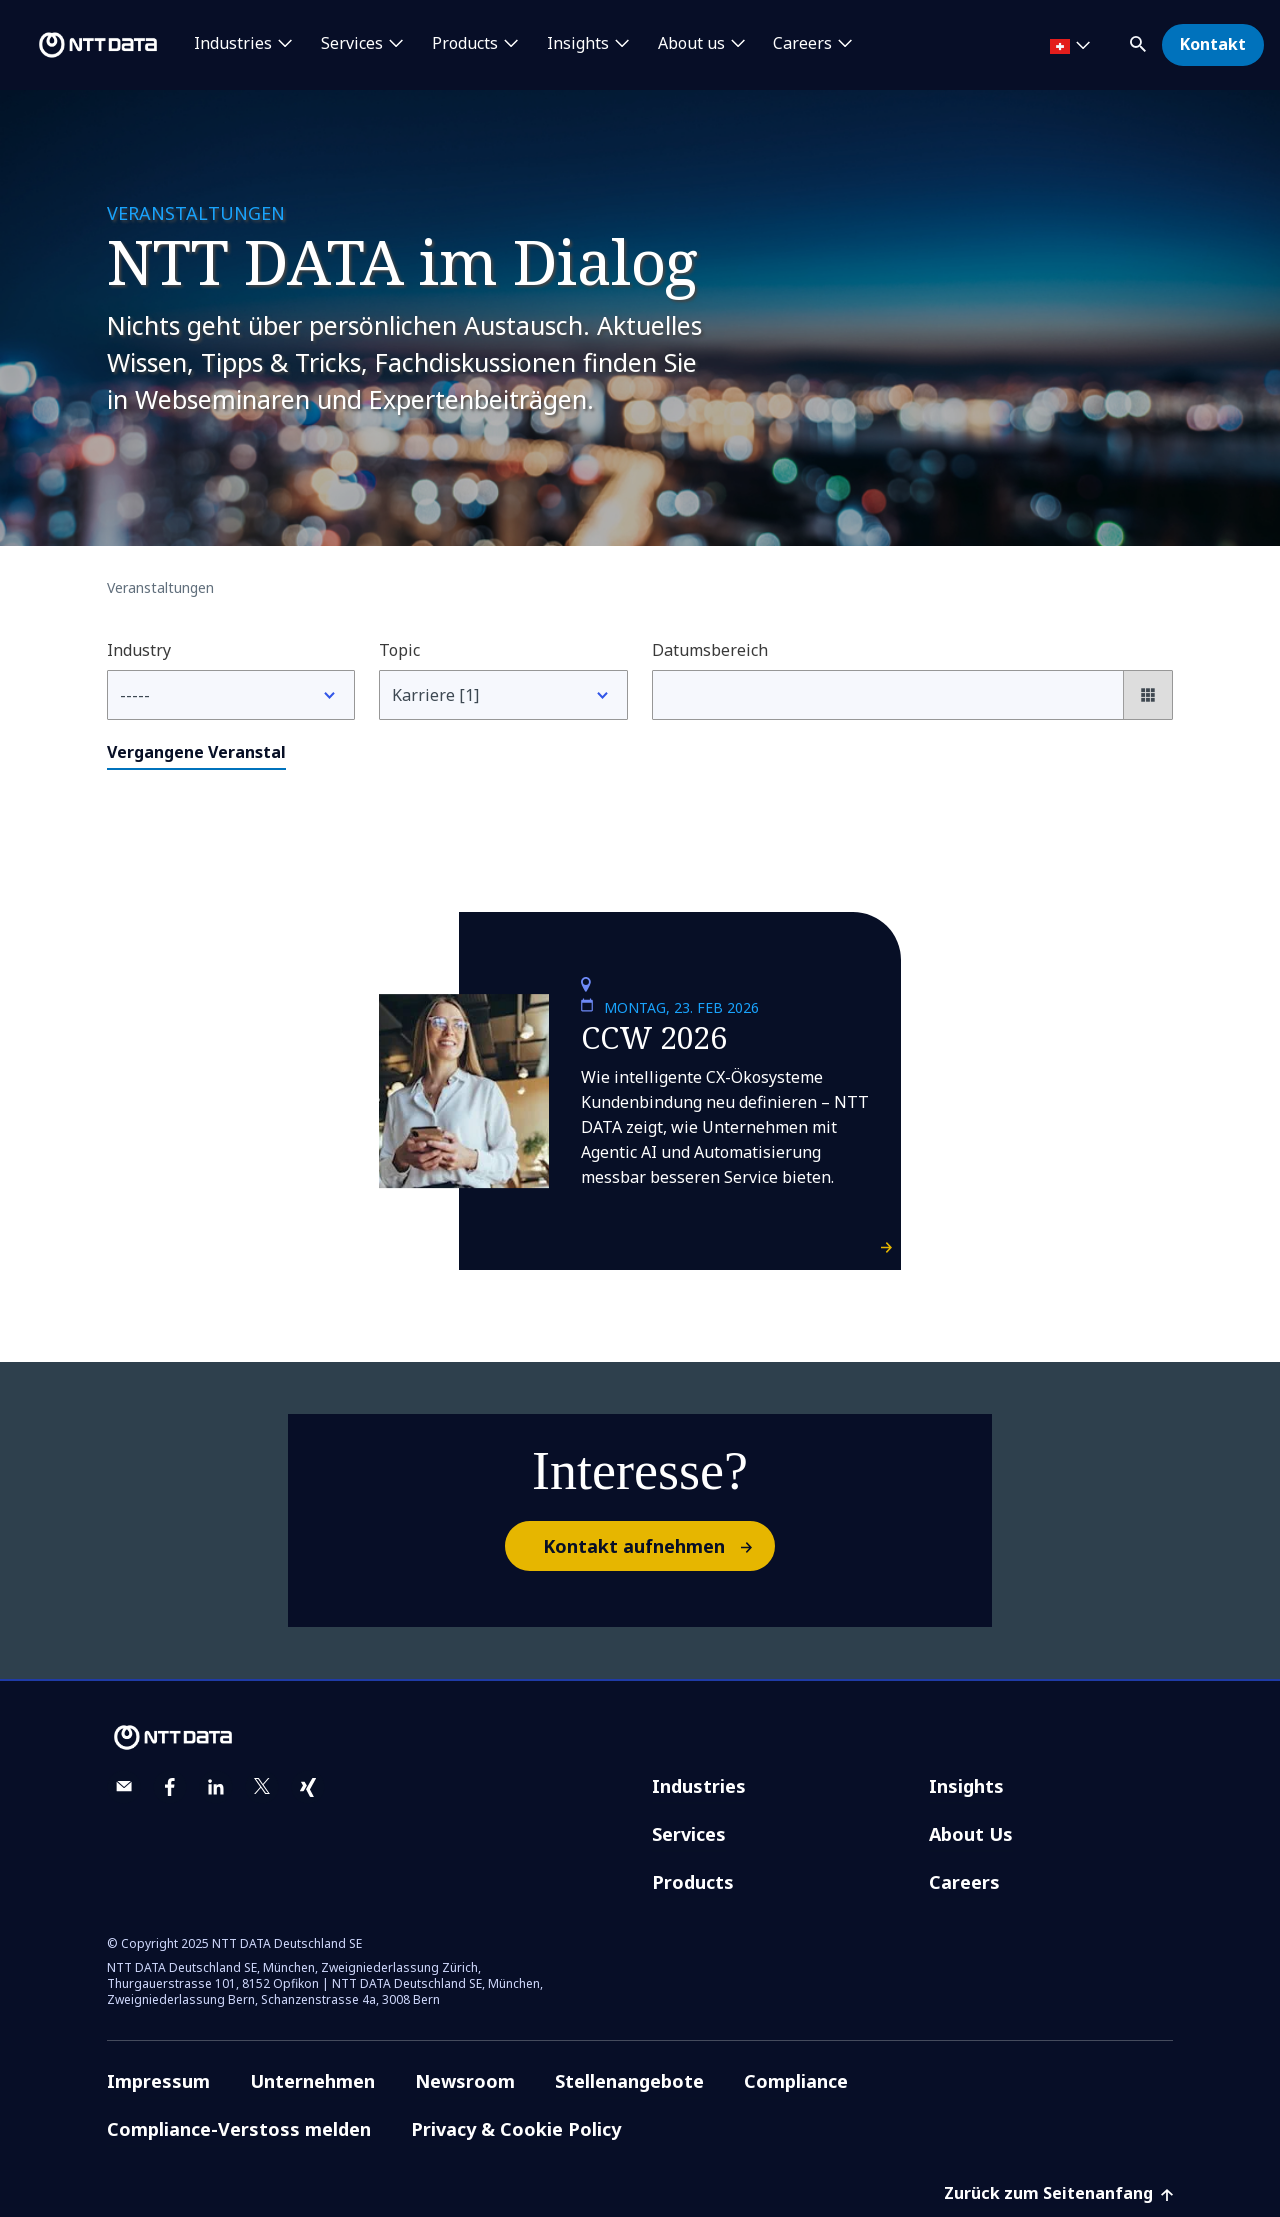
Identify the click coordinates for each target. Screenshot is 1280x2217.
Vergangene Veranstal (196, 752)
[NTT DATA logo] (82, 45)
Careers (964, 1882)
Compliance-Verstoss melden (239, 2129)
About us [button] (691, 44)
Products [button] (465, 44)
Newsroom (465, 2081)
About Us (971, 1834)
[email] (124, 1787)
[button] (1140, 40)
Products (693, 1882)
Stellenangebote (629, 2081)
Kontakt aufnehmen (658, 1546)
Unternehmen (312, 2081)
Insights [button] (578, 44)
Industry (139, 650)
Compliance (796, 2081)
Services (689, 1834)
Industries (699, 1786)
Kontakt (1213, 44)
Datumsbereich (710, 650)
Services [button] (352, 44)
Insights (966, 1786)
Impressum (158, 2081)
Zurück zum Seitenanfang (1058, 2193)
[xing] (308, 1787)
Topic (399, 650)
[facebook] (170, 1787)
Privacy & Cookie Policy (516, 2129)
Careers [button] (802, 44)
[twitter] (262, 1787)
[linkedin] (216, 1787)
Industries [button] (233, 44)
